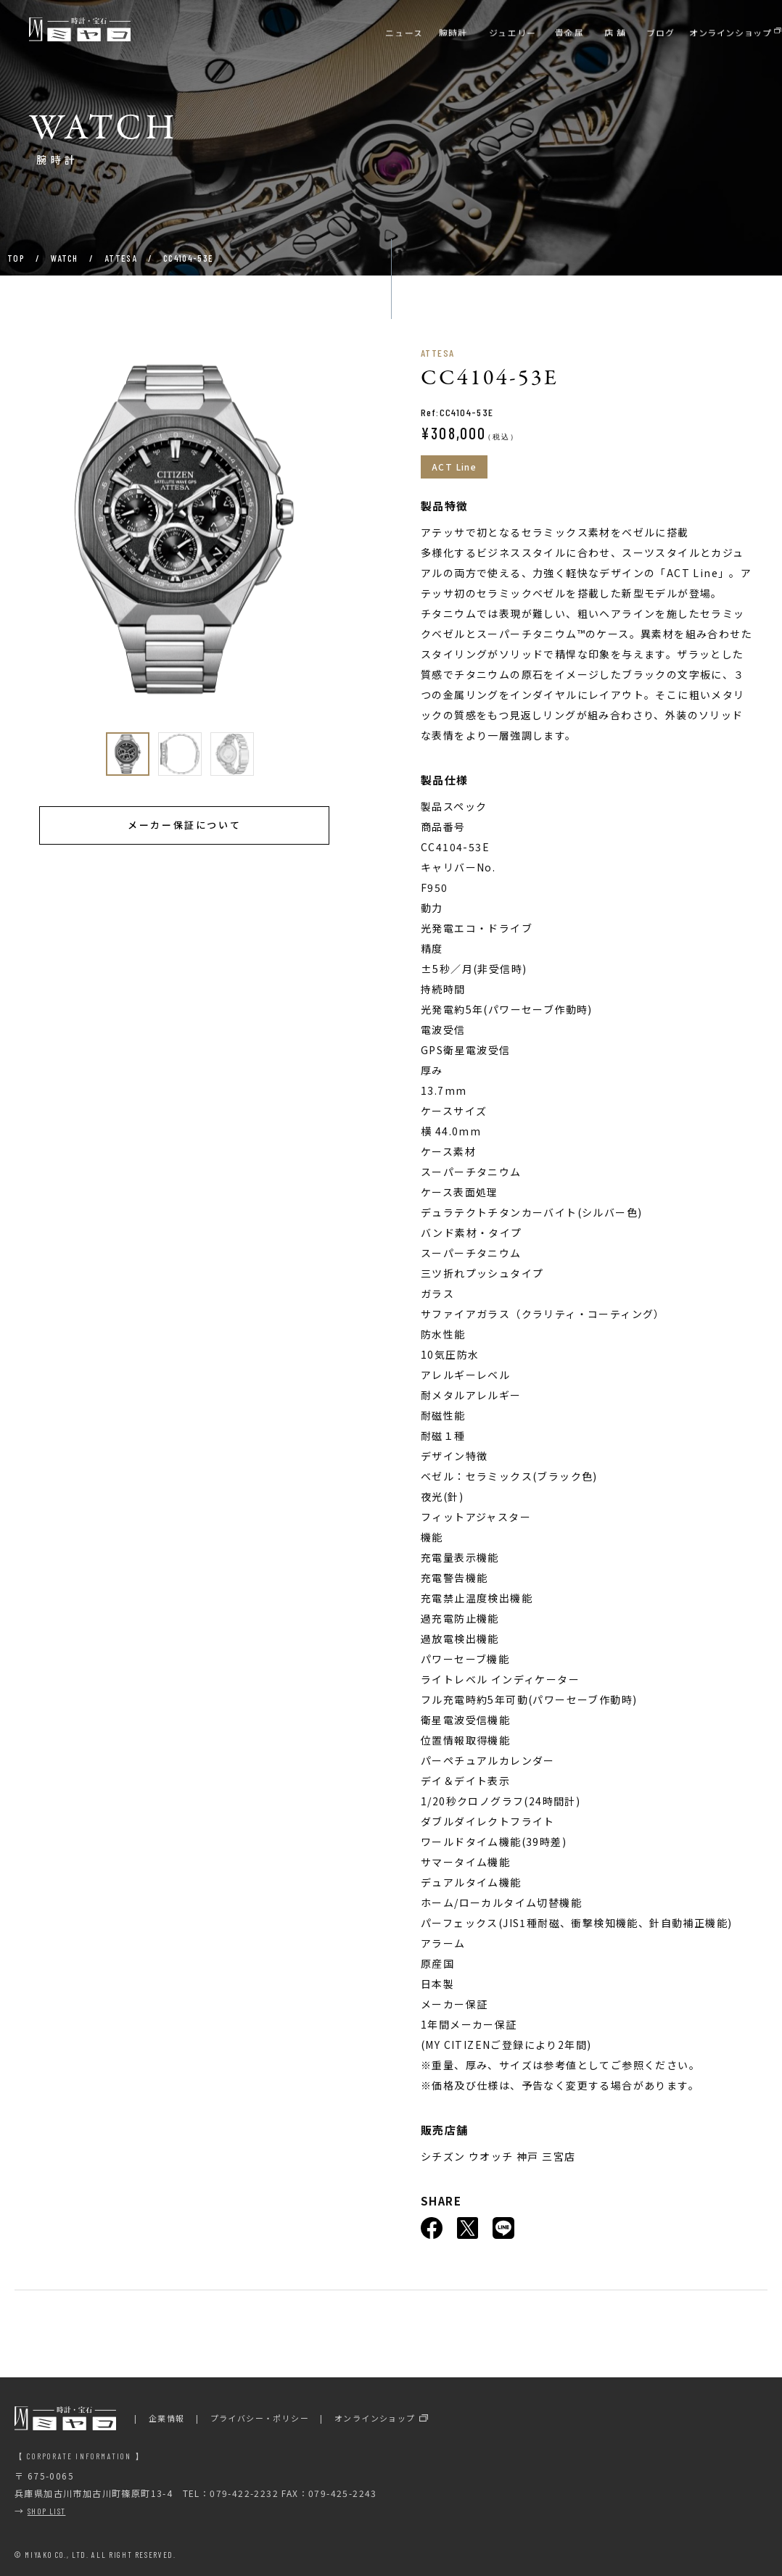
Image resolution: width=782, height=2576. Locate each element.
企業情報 (167, 2418)
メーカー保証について (184, 825)
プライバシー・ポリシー (259, 2418)
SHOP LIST (47, 2511)
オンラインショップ (375, 2418)
